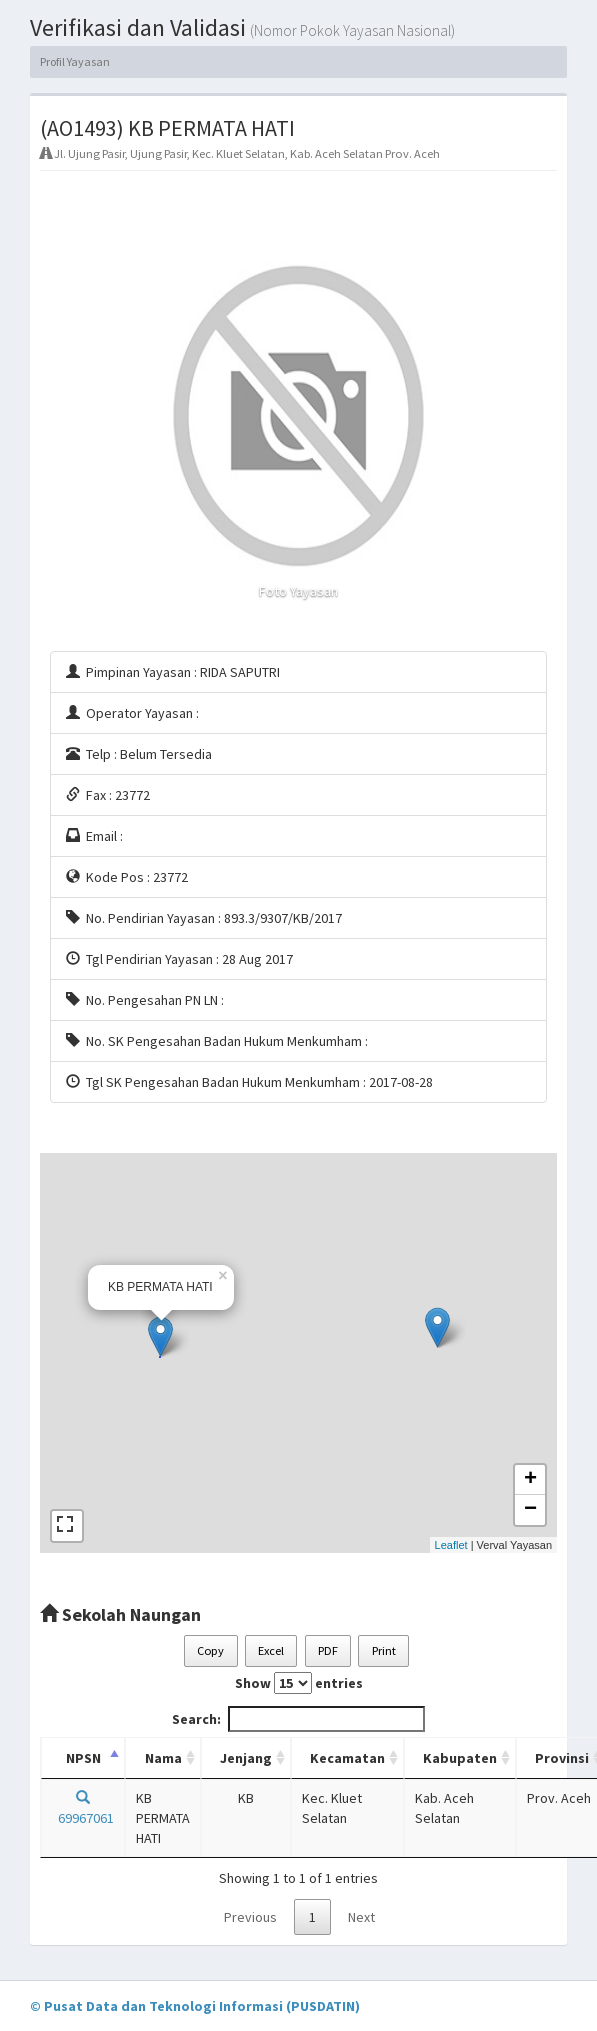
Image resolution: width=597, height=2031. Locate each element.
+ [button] (530, 1480)
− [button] (530, 1510)
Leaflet (451, 1545)
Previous (250, 1917)
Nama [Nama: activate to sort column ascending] (163, 1758)
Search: (298, 1719)
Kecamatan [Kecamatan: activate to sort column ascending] (347, 1758)
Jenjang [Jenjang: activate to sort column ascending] (246, 1758)
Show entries (299, 1683)
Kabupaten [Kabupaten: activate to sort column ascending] (460, 1758)
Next (361, 1917)
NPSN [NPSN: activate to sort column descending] (83, 1758)
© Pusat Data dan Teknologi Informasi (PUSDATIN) (195, 2006)
